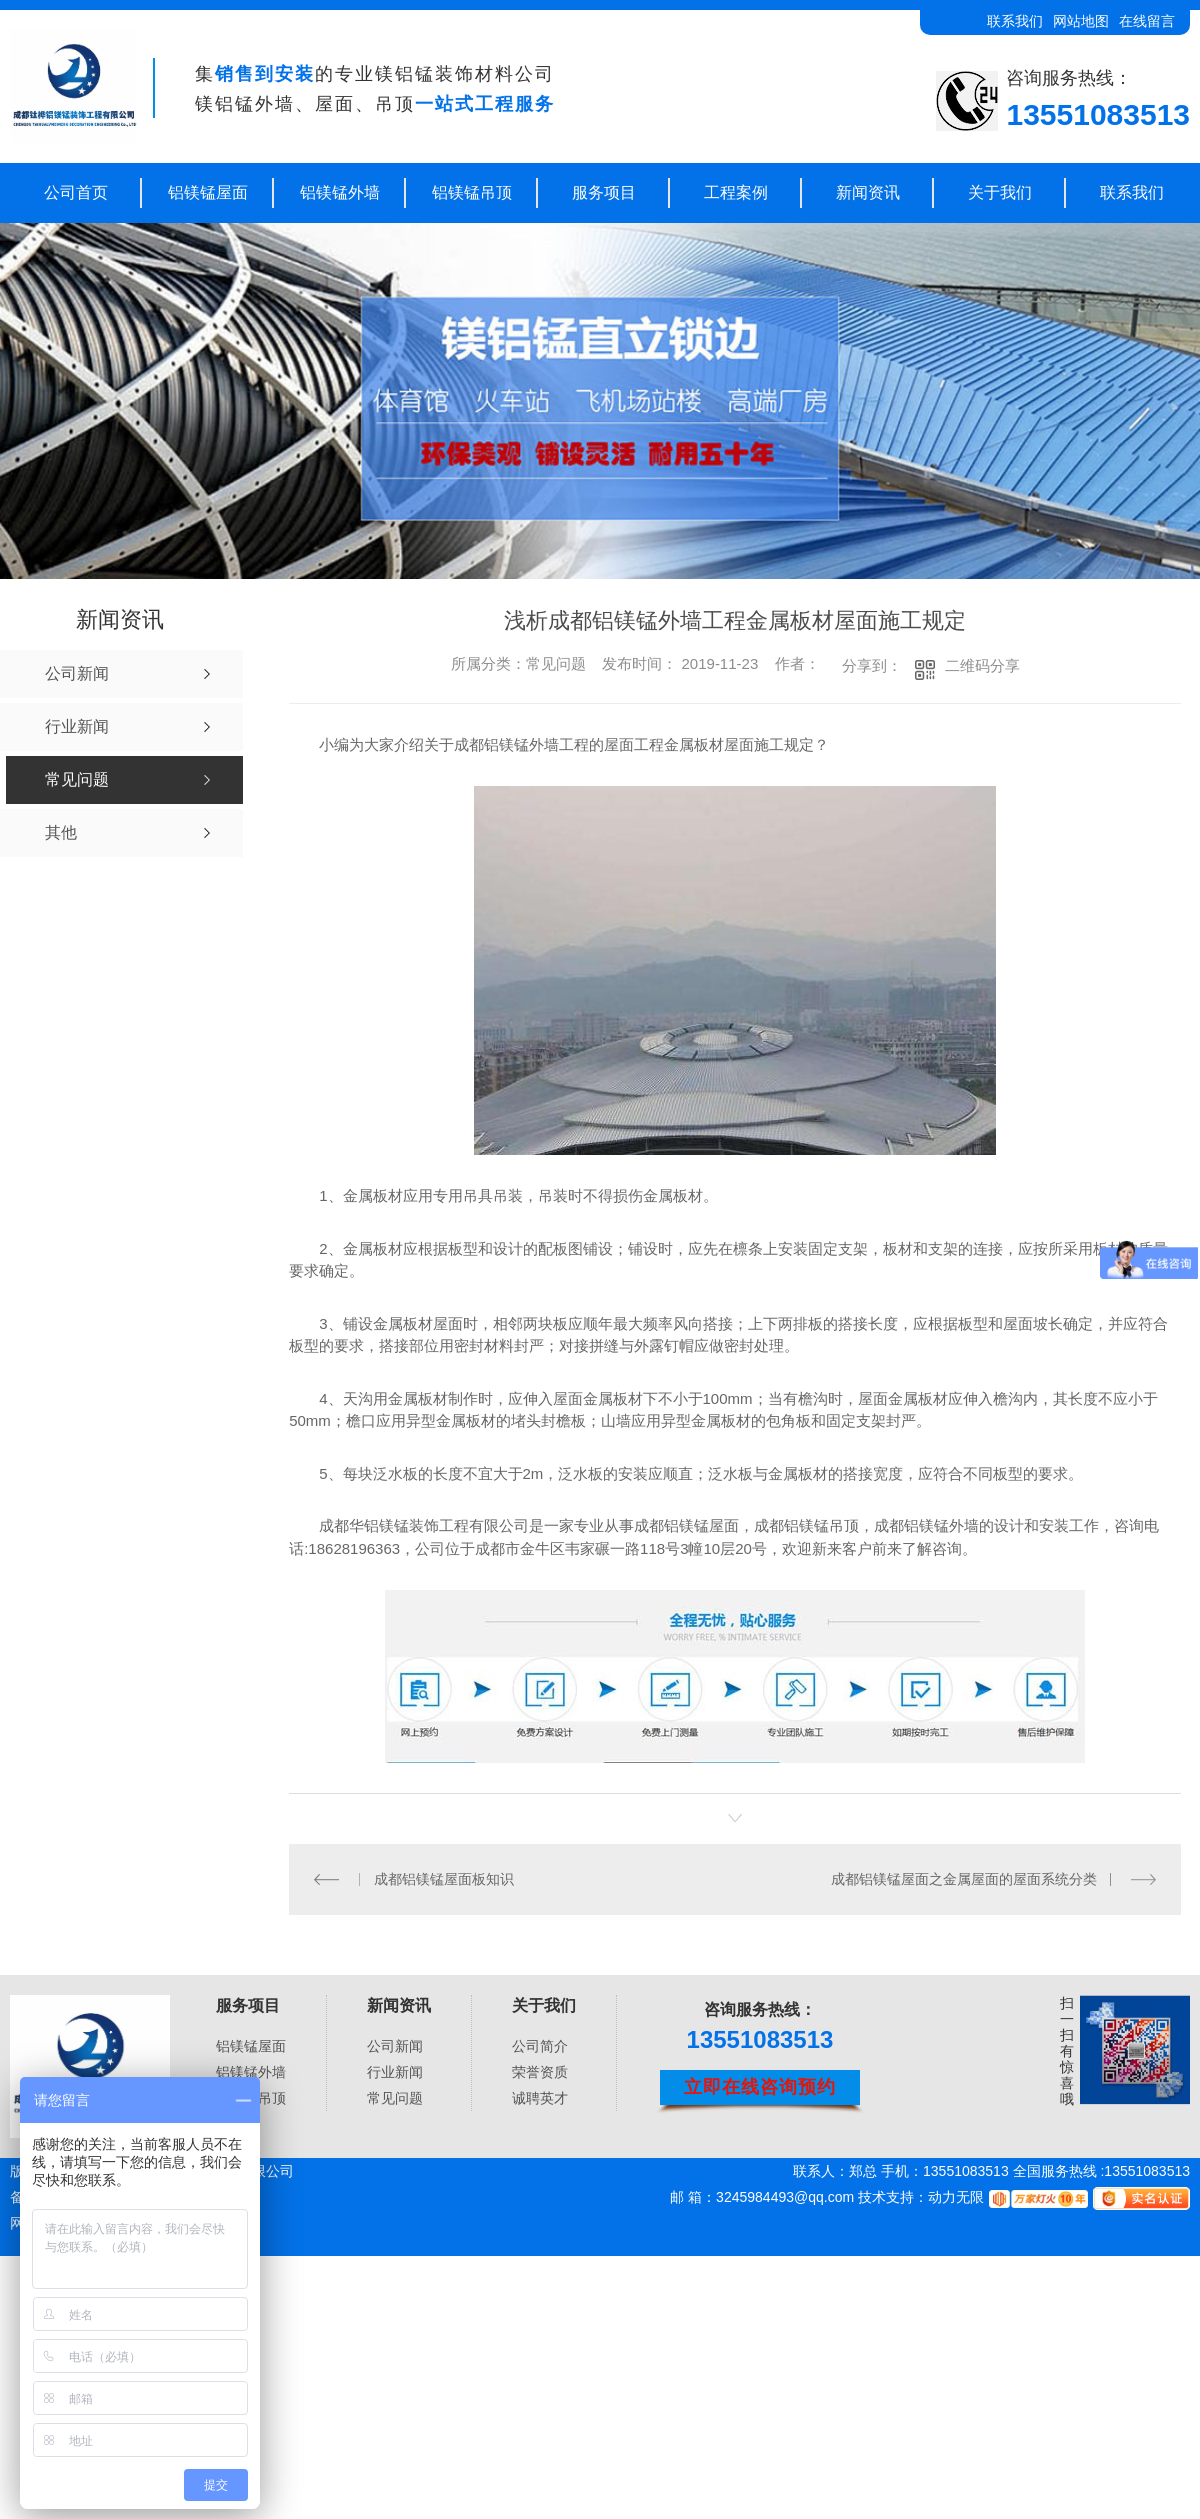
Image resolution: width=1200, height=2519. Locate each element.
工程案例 (736, 192)
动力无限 (956, 2197)
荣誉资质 (540, 2072)
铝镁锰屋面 (208, 192)
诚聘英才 (540, 2098)
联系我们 (1015, 21)
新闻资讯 (868, 192)
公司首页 (76, 192)
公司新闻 (395, 2046)
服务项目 (604, 192)
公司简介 (540, 2046)
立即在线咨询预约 (760, 2087)
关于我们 (1000, 192)
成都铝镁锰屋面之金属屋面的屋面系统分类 (964, 1879)
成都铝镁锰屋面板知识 (444, 1879)
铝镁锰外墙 (340, 192)
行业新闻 (395, 2072)
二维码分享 (982, 665)
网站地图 (1081, 21)
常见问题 (395, 2098)
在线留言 (1147, 21)
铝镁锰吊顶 (472, 192)
